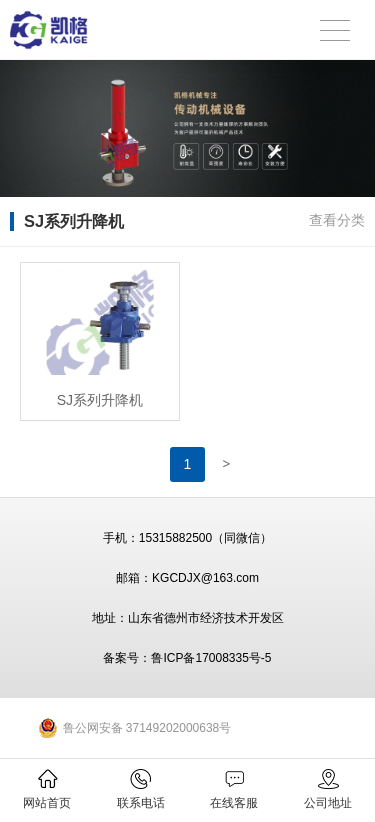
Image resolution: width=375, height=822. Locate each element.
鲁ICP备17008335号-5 (211, 658)
